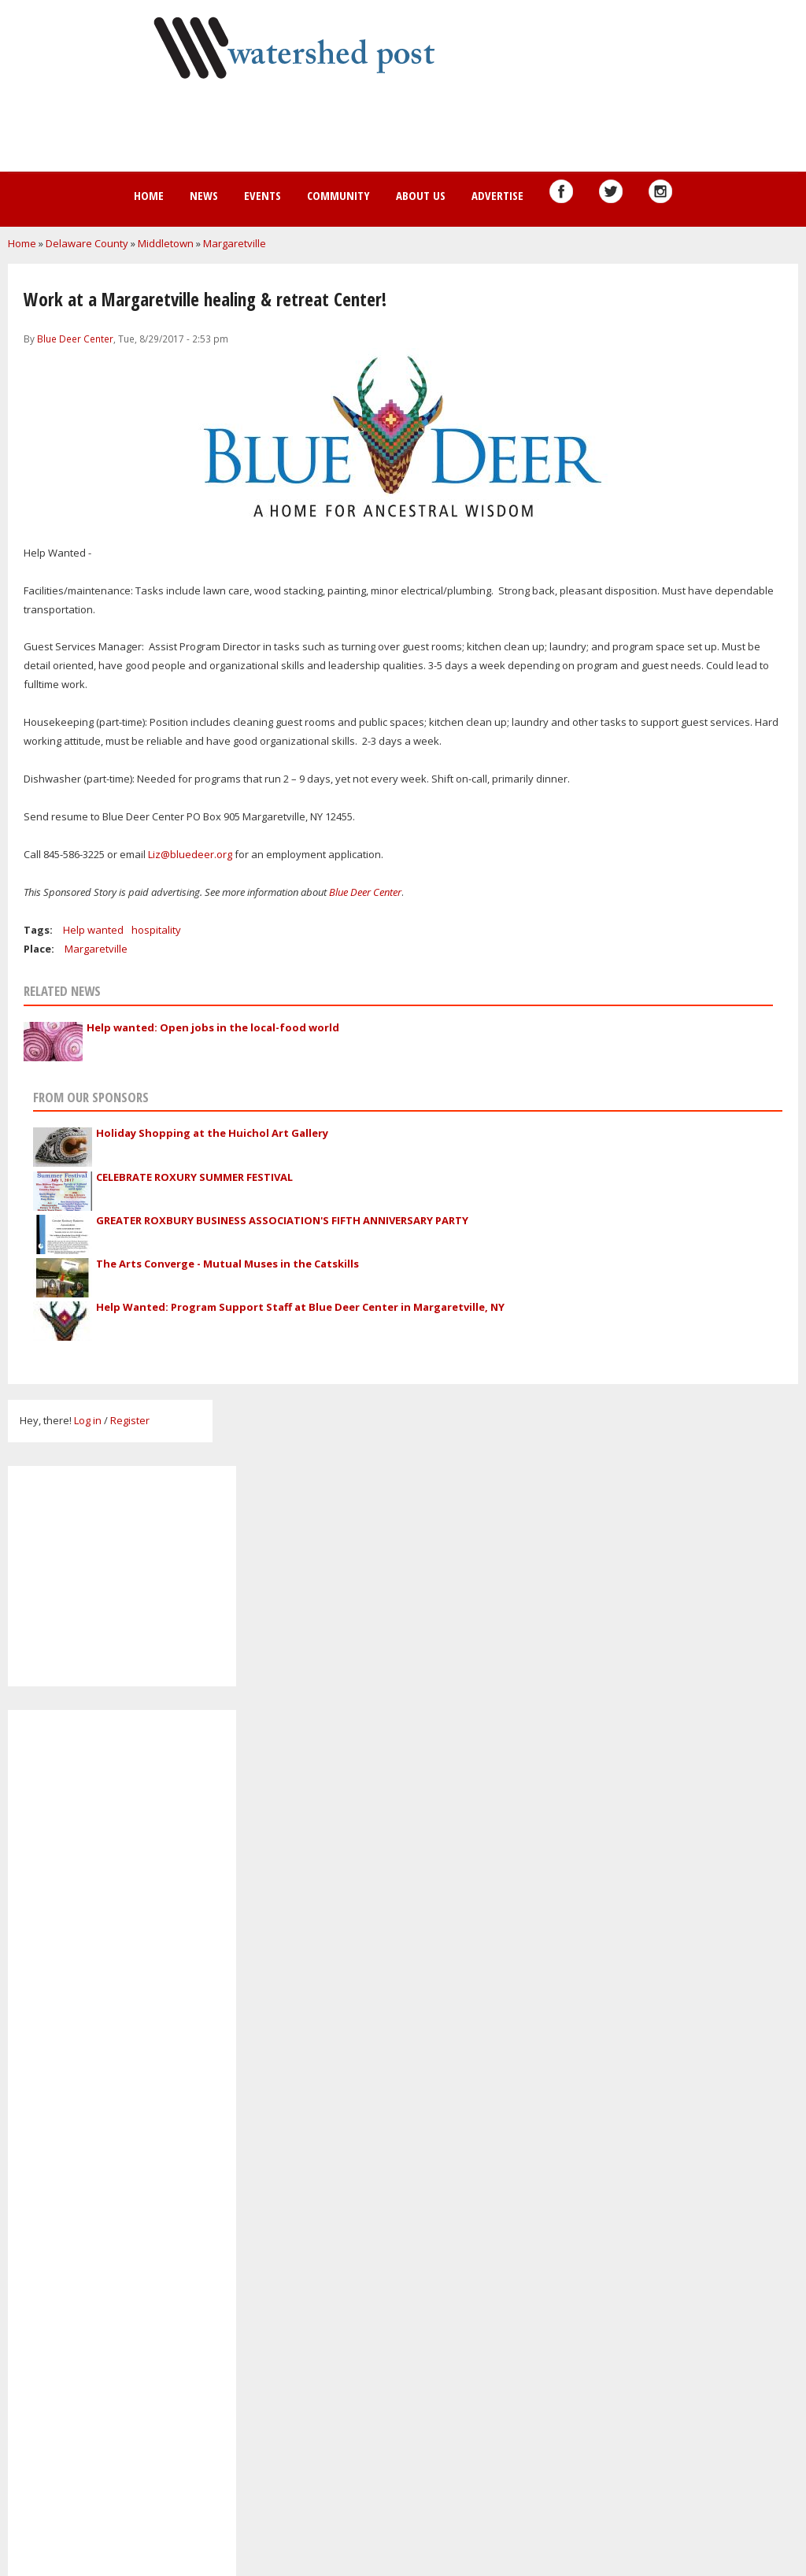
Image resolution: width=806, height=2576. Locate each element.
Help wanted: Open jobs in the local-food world (213, 1027)
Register (130, 1420)
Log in (88, 1420)
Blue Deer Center (75, 338)
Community (338, 195)
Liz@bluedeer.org (190, 854)
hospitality (156, 930)
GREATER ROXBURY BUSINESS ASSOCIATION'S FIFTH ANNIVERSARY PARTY (282, 1220)
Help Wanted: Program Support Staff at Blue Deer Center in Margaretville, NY (300, 1307)
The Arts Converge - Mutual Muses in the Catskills (227, 1264)
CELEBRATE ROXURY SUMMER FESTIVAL (194, 1177)
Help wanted (93, 930)
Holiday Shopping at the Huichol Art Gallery (212, 1133)
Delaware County (87, 243)
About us (421, 195)
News (204, 195)
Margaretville (234, 243)
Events (262, 195)
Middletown (166, 243)
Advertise (497, 195)
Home (149, 195)
